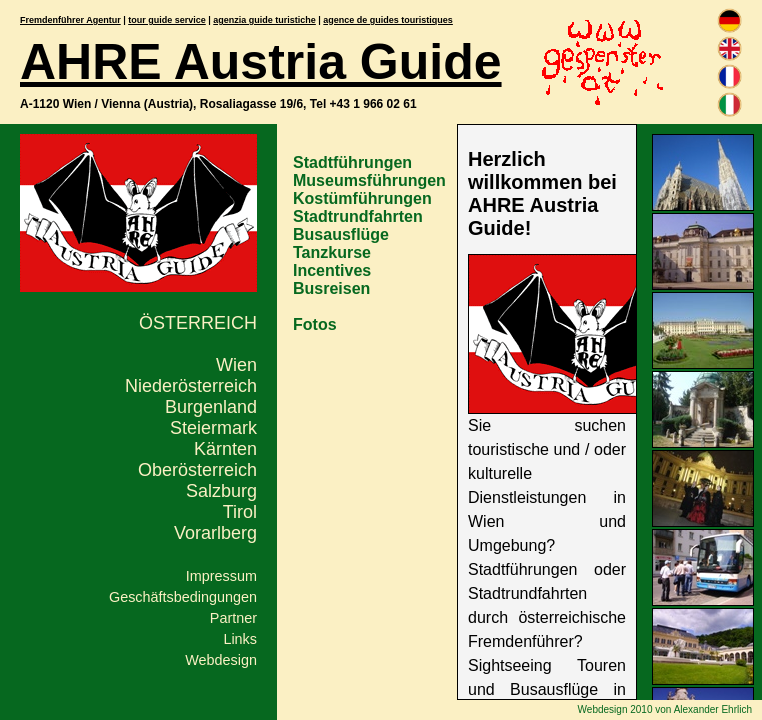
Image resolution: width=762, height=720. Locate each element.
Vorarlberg (215, 533)
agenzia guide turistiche (264, 20)
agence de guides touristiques (388, 20)
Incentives (332, 270)
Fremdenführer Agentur (70, 20)
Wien (236, 365)
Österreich (198, 323)
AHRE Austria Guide (261, 62)
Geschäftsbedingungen (183, 597)
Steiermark (213, 428)
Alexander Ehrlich (713, 709)
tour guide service (167, 20)
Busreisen (331, 288)
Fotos (315, 324)
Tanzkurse (332, 252)
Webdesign (221, 660)
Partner (233, 618)
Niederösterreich (191, 386)
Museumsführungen (369, 180)
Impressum (221, 576)
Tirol (240, 512)
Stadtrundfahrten (358, 216)
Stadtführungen (352, 162)
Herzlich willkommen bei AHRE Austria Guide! (542, 193)
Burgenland (211, 407)
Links (240, 639)
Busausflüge (341, 234)
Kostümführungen (362, 198)
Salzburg (221, 491)
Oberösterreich (197, 470)
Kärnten (225, 449)
